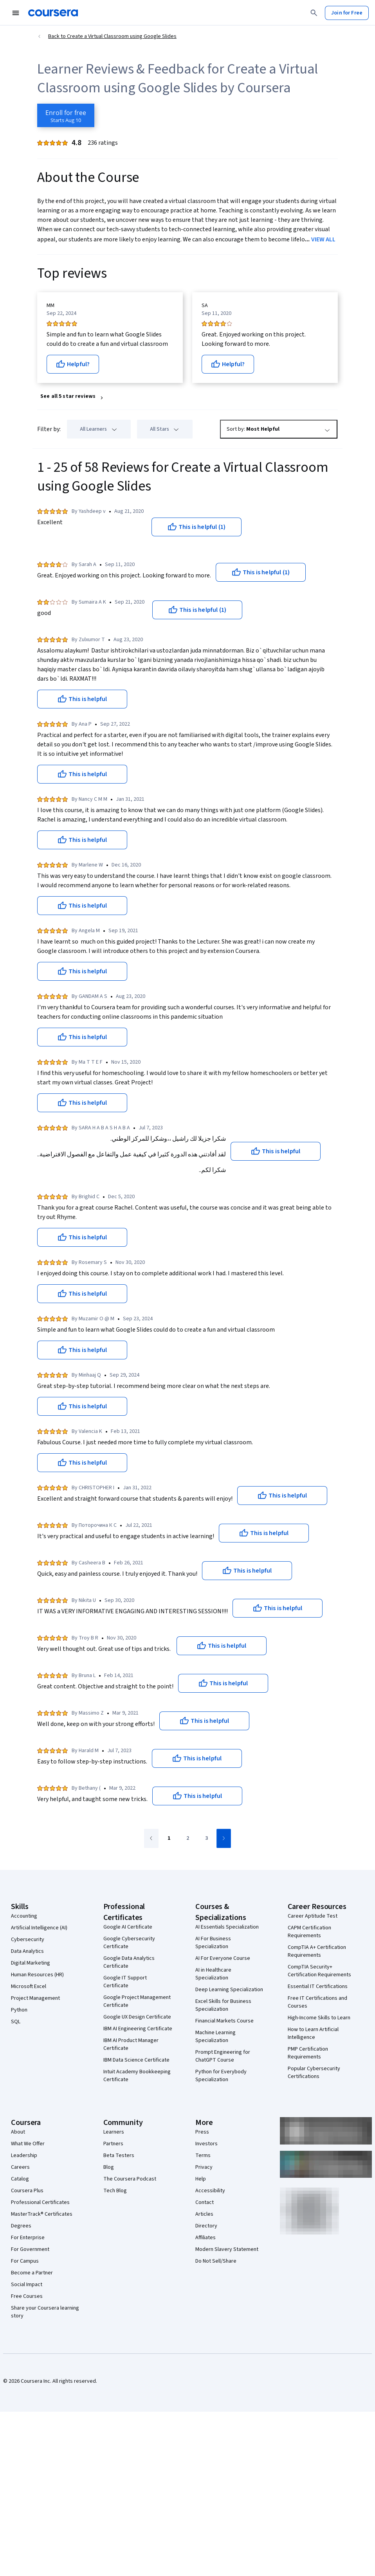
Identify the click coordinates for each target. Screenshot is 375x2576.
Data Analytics (27, 1951)
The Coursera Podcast (129, 2179)
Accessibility (210, 2191)
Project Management (35, 1998)
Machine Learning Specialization (215, 2036)
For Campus (25, 2261)
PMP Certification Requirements (308, 2053)
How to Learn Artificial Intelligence (313, 2033)
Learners (113, 2132)
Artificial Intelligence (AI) (39, 1928)
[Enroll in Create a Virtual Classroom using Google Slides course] (65, 115)
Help (200, 2179)
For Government (30, 2249)
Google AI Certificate (127, 1927)
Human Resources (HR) (37, 1975)
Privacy (204, 2167)
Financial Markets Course (224, 2021)
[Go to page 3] (206, 1838)
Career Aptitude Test (312, 1916)
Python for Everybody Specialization (221, 2075)
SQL (15, 2022)
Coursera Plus (27, 2191)
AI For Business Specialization (213, 1942)
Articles (204, 2214)
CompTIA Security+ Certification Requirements (319, 1971)
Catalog (20, 2179)
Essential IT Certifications (318, 1986)
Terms (203, 2155)
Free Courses (27, 2296)
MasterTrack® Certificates (41, 2214)
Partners (113, 2144)
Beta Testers (118, 2155)
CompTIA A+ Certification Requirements (317, 1951)
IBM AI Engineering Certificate (137, 2029)
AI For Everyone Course (222, 1958)
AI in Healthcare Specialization (213, 1974)
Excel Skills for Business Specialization (223, 2005)
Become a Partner (32, 2273)
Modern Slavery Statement (226, 2249)
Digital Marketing (30, 1963)
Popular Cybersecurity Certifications (314, 2072)
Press (202, 2132)
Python (19, 2010)
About (18, 2132)
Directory (206, 2226)
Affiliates (205, 2238)
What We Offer (28, 2144)
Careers (20, 2167)
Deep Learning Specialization (229, 1990)
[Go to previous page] (151, 1838)
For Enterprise (28, 2238)
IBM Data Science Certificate (136, 2060)
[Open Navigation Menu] (15, 13)
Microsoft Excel (28, 1986)
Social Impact (26, 2284)
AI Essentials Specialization (227, 1927)
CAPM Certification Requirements (309, 1932)
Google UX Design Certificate (137, 2017)
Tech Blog (115, 2191)
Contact (204, 2202)
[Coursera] (53, 13)
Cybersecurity (27, 1939)
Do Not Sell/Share (215, 2261)
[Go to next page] (223, 1838)
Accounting (24, 1916)
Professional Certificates (40, 2202)
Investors (206, 2144)
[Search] (314, 13)
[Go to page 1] (169, 1838)
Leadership (24, 2155)
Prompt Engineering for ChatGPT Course (222, 2056)
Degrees (21, 2226)
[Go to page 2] (187, 1838)
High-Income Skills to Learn (319, 2018)
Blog (108, 2167)
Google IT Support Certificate (125, 1982)
